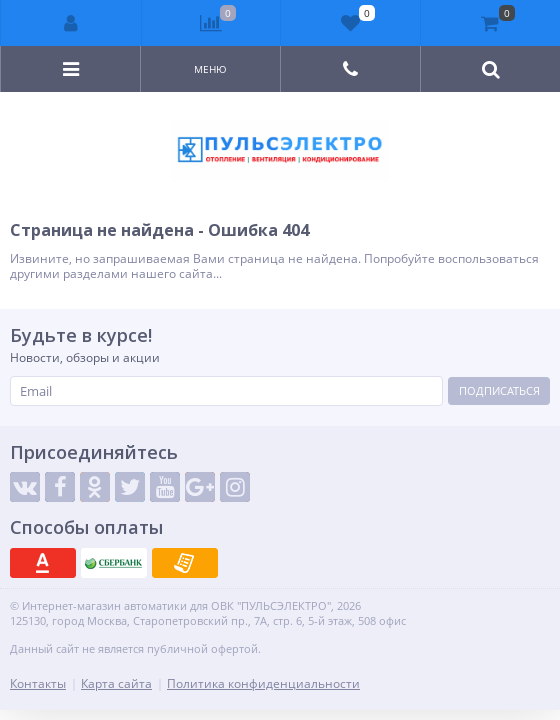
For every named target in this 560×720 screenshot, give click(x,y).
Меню (210, 69)
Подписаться (499, 390)
